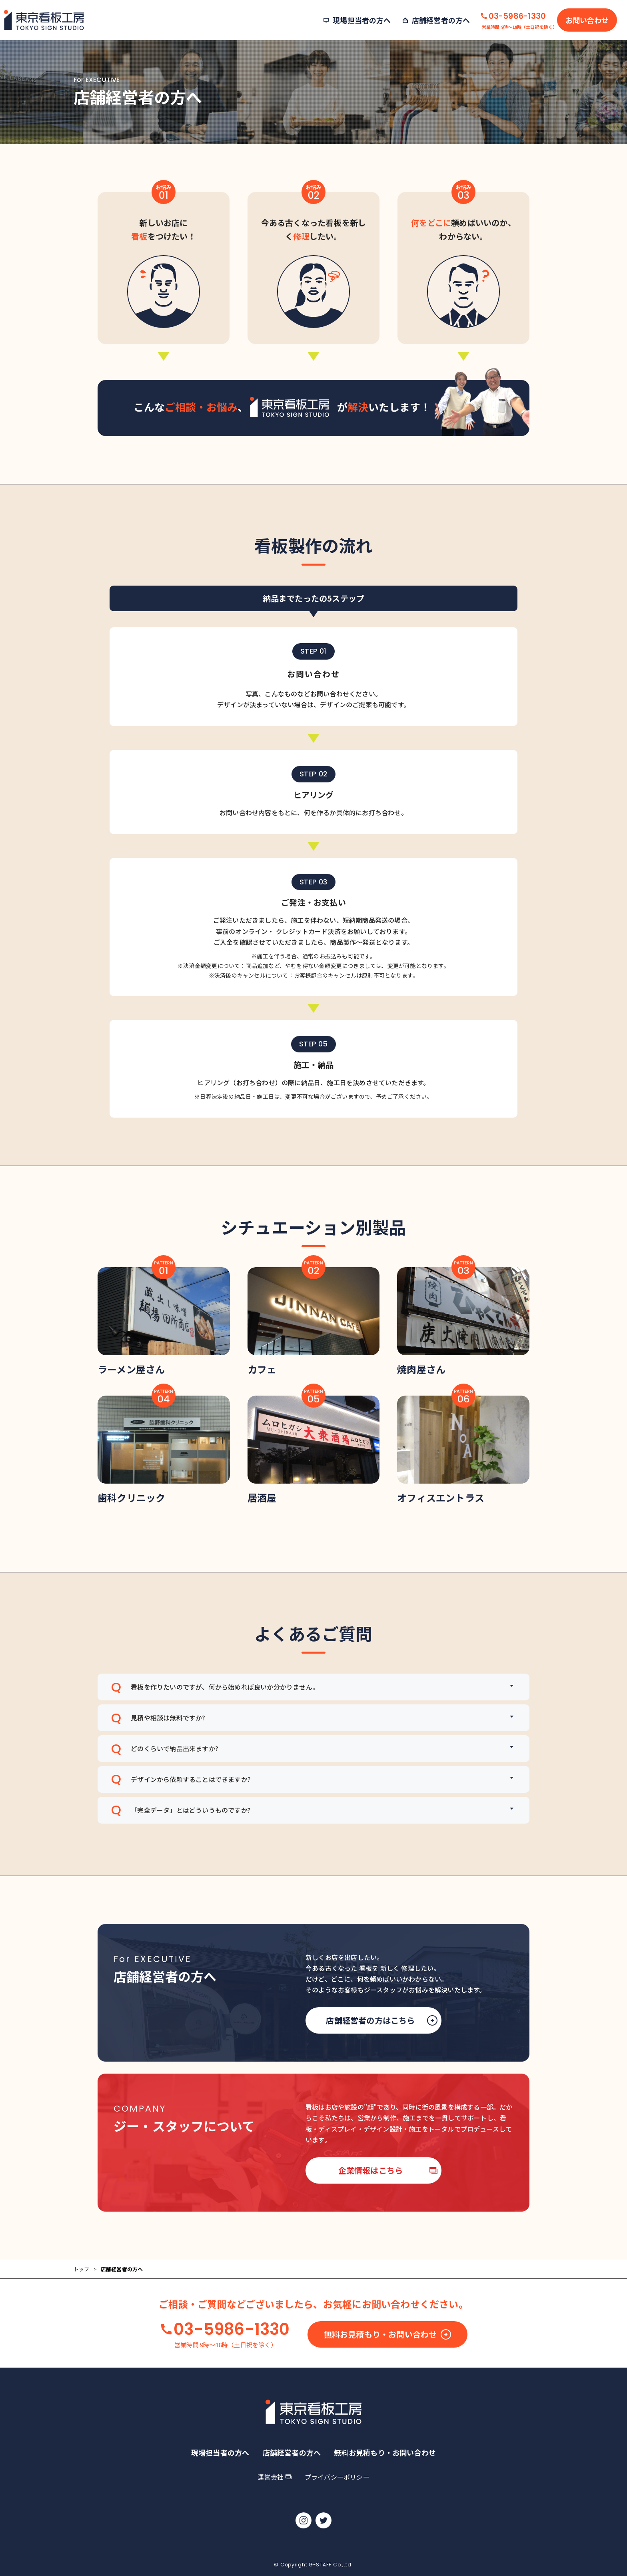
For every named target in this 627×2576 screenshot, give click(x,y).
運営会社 (274, 2477)
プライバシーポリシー (337, 2477)
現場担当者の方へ (220, 2452)
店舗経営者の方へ (292, 2452)
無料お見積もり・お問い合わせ (387, 2373)
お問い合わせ (587, 20)
